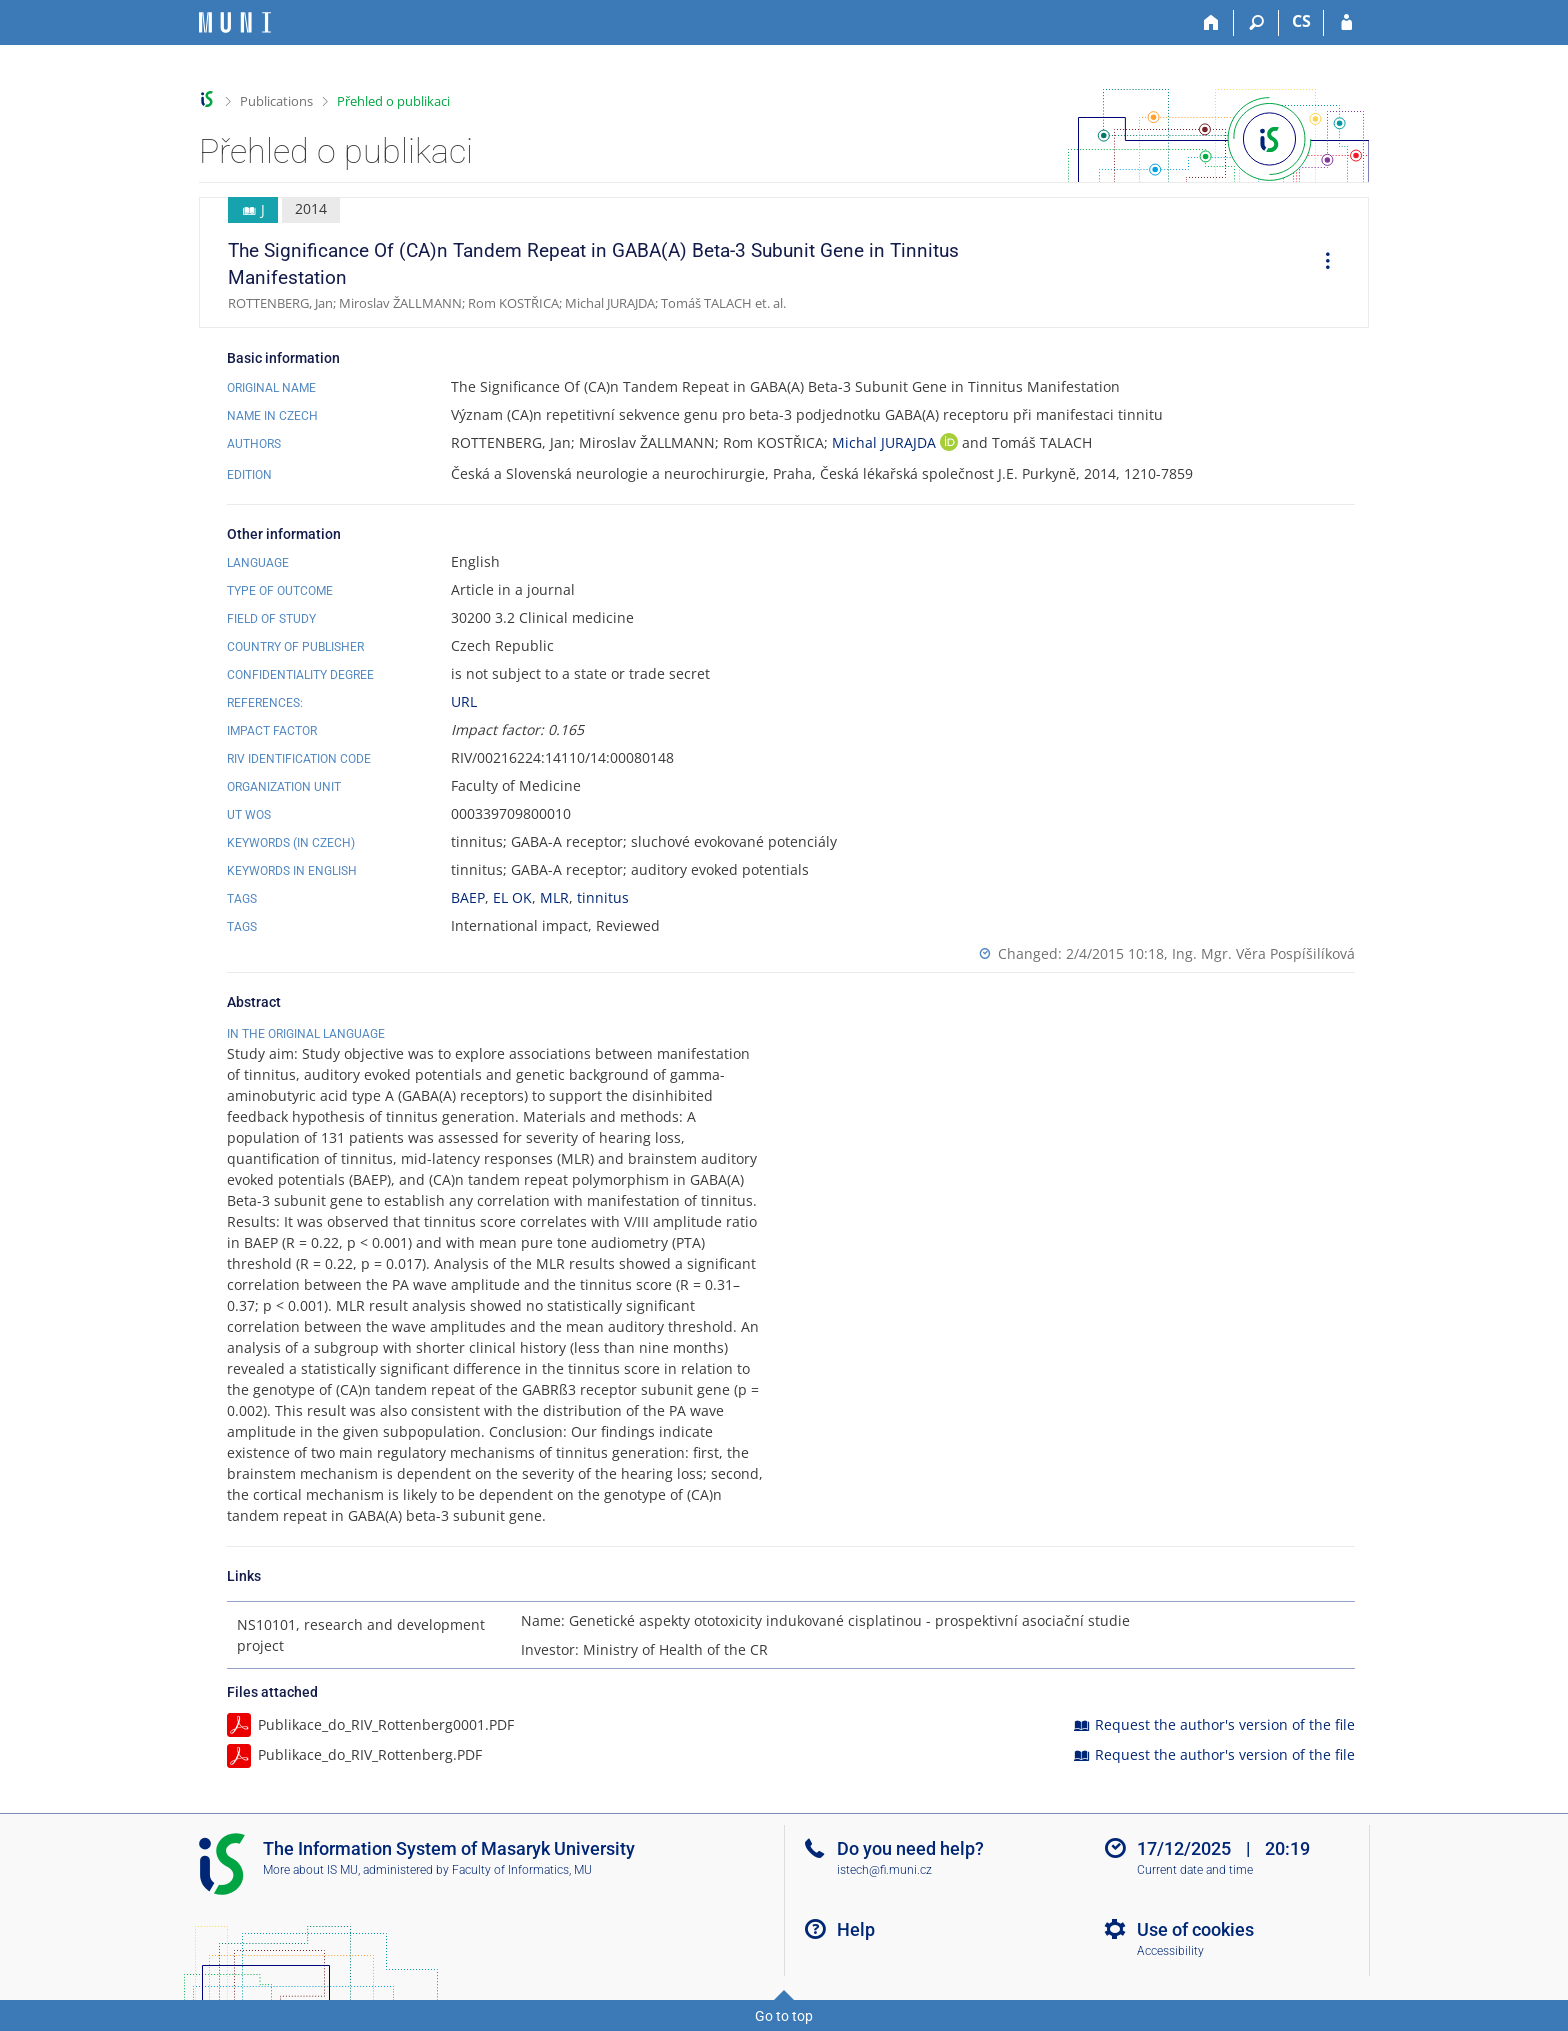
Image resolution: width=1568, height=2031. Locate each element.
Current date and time (1195, 1870)
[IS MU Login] (1346, 23)
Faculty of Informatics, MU (522, 1870)
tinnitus (603, 897)
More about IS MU (310, 1870)
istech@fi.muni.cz (884, 1870)
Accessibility (1170, 1951)
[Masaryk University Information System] (235, 22)
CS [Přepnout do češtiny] (1301, 21)
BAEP (468, 897)
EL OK (512, 897)
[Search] (1256, 23)
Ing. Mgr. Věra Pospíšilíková (1263, 953)
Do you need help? (910, 1848)
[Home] (1211, 23)
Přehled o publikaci (393, 101)
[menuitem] (1321, 263)
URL (464, 701)
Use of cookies (1195, 1929)
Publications (276, 101)
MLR (554, 897)
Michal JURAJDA (886, 442)
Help (856, 1929)
